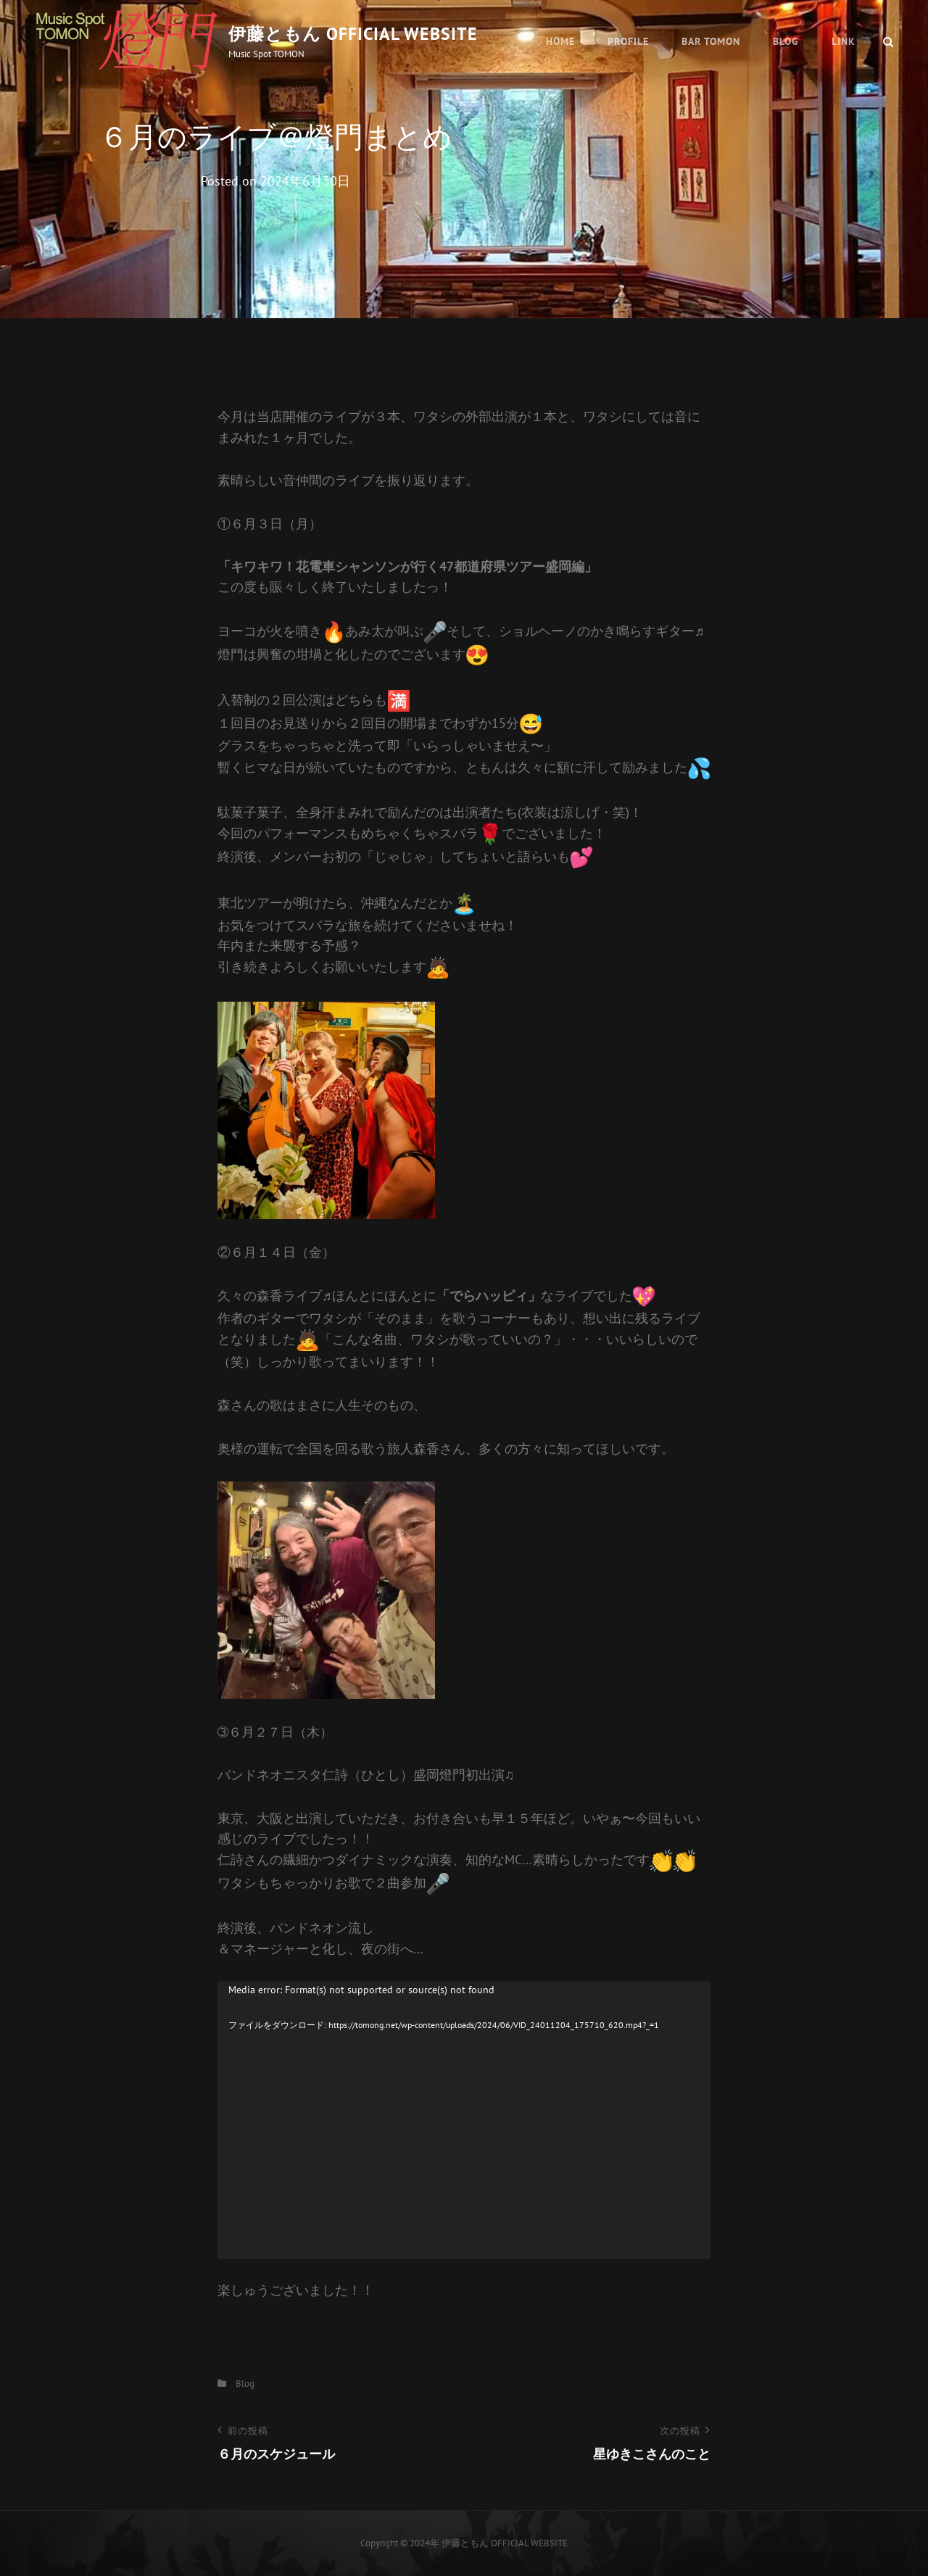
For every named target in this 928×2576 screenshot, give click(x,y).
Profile (628, 41)
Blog (786, 41)
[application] (464, 2120)
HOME (560, 41)
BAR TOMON (711, 41)
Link (844, 41)
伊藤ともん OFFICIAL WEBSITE (353, 33)
